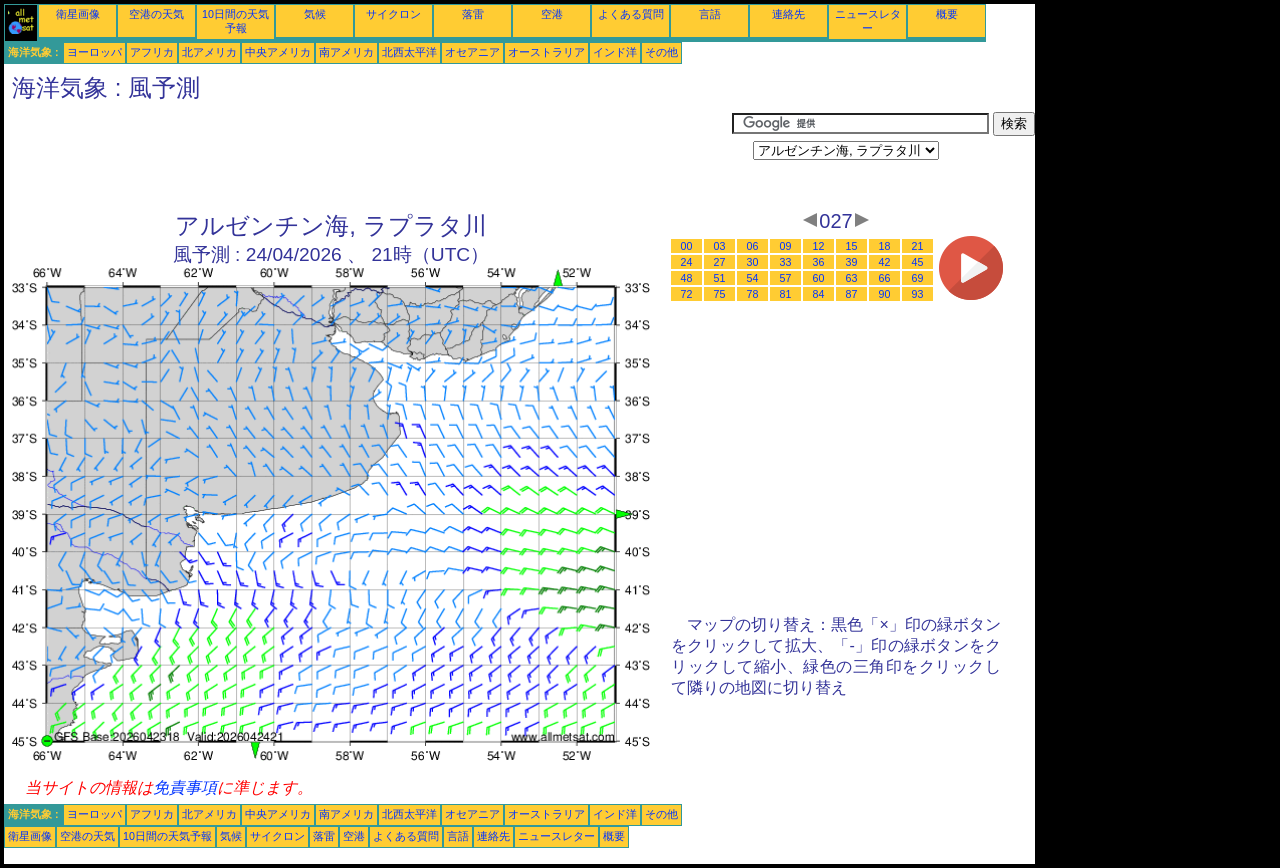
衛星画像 (78, 14)
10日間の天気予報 (167, 836)
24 (687, 262)
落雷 (473, 14)
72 (687, 294)
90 (885, 294)
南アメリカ (346, 52)
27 (720, 262)
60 (819, 278)
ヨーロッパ (94, 52)
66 (885, 278)
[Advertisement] (368, 157)
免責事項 (185, 787)
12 (819, 246)
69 (918, 278)
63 (852, 278)
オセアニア (472, 52)
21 (918, 246)
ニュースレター (556, 836)
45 (918, 262)
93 (918, 294)
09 (786, 246)
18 (885, 246)
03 (720, 246)
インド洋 (615, 52)
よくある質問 (631, 14)
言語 (710, 14)
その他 (661, 52)
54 (753, 278)
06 (753, 246)
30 (753, 262)
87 (852, 294)
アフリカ (152, 52)
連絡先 (788, 14)
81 (786, 294)
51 (720, 278)
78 (753, 294)
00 (687, 246)
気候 (315, 14)
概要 (947, 14)
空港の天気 (156, 14)
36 (819, 262)
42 (885, 262)
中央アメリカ (278, 52)
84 (819, 294)
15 (852, 246)
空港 (552, 14)
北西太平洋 (409, 52)
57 (786, 278)
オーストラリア (546, 52)
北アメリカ (209, 52)
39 (852, 262)
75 (720, 294)
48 (687, 278)
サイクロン (393, 14)
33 (786, 262)
